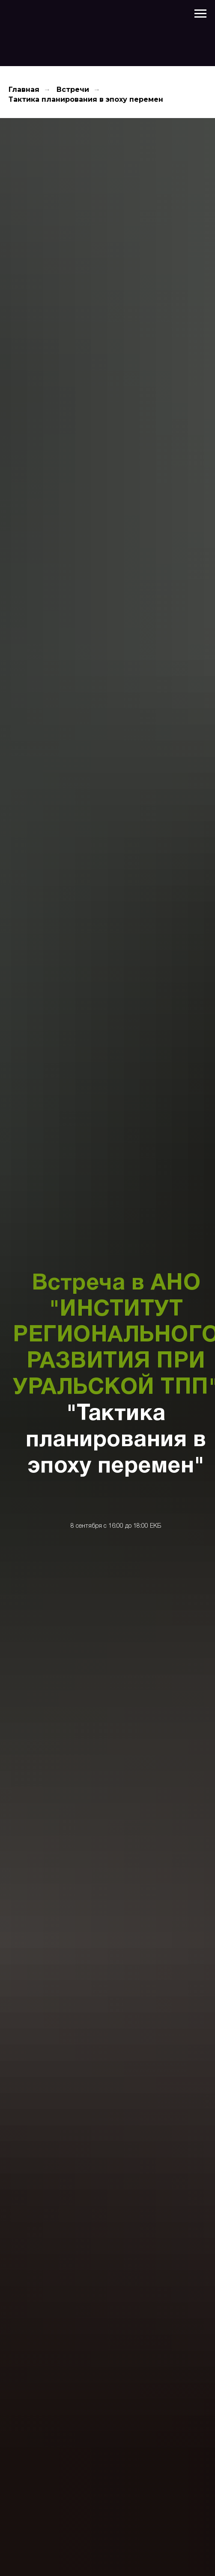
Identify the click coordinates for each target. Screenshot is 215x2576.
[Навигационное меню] (200, 13)
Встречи (73, 89)
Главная (24, 89)
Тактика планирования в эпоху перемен (86, 99)
